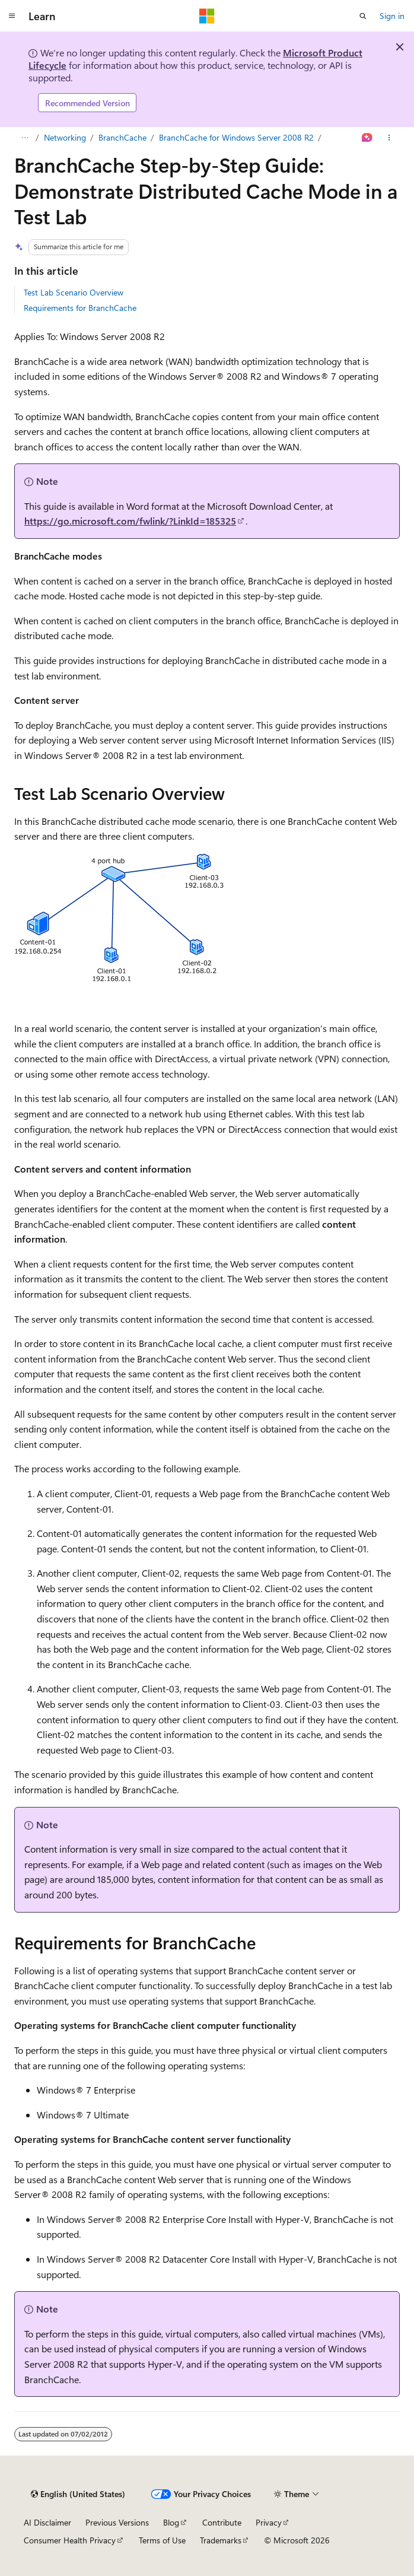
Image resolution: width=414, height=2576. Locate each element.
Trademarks (220, 2540)
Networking (65, 137)
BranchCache (122, 137)
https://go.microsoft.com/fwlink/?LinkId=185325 (130, 520)
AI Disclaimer (47, 2522)
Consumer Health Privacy (70, 2540)
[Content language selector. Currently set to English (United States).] (78, 2494)
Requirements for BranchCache (80, 307)
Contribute (221, 2522)
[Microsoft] (207, 16)
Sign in (392, 15)
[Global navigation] (12, 16)
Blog (171, 2522)
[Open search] (363, 16)
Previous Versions (117, 2522)
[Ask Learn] (367, 137)
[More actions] (389, 137)
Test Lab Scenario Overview (73, 292)
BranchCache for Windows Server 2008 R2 (236, 137)
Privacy (269, 2522)
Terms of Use (162, 2540)
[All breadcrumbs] (24, 137)
